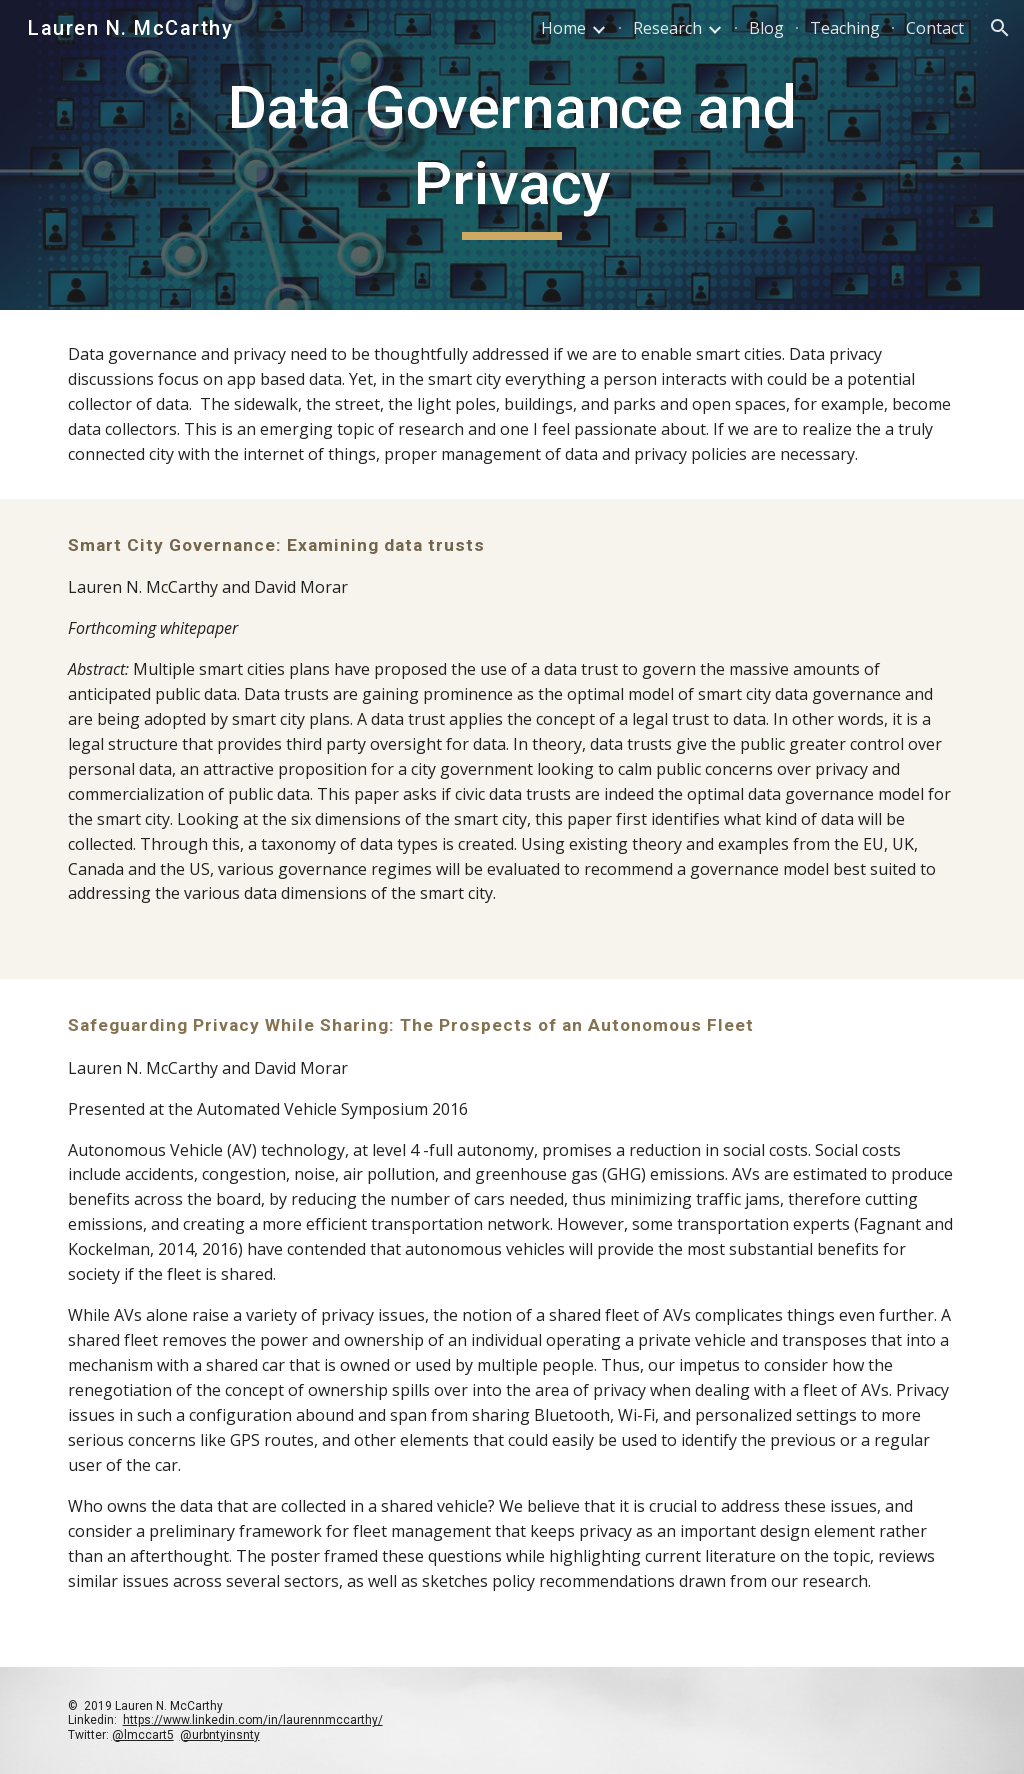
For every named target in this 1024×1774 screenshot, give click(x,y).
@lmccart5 (143, 1735)
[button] (1000, 28)
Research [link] (667, 28)
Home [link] (563, 28)
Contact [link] (935, 28)
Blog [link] (766, 28)
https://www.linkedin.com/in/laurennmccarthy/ (253, 1720)
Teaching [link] (845, 28)
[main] (511, 154)
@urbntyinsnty (220, 1735)
